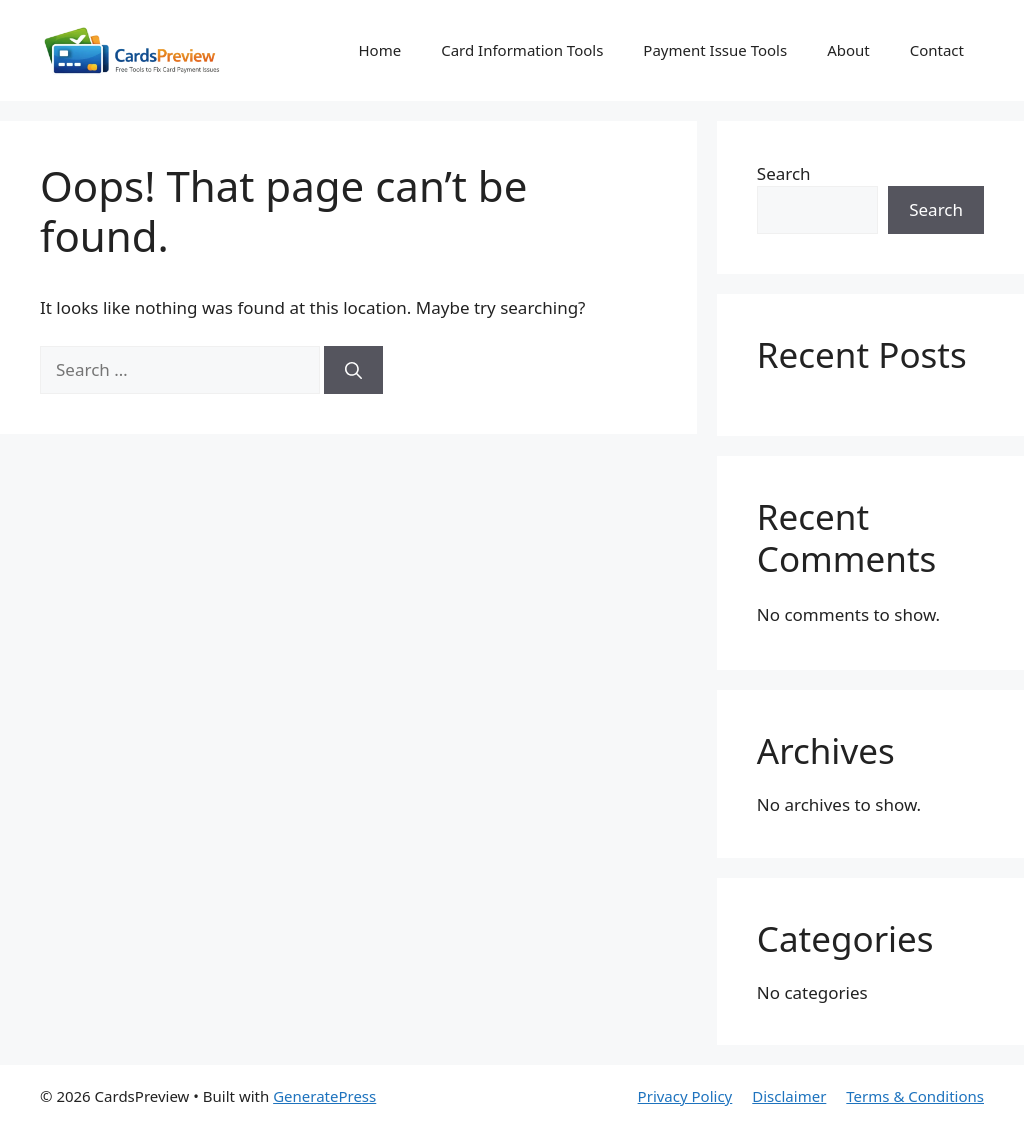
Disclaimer (789, 1096)
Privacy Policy (685, 1096)
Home (379, 50)
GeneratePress (324, 1096)
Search (784, 173)
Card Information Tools (522, 50)
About (848, 50)
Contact (937, 50)
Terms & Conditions (915, 1096)
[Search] (353, 370)
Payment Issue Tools (715, 50)
